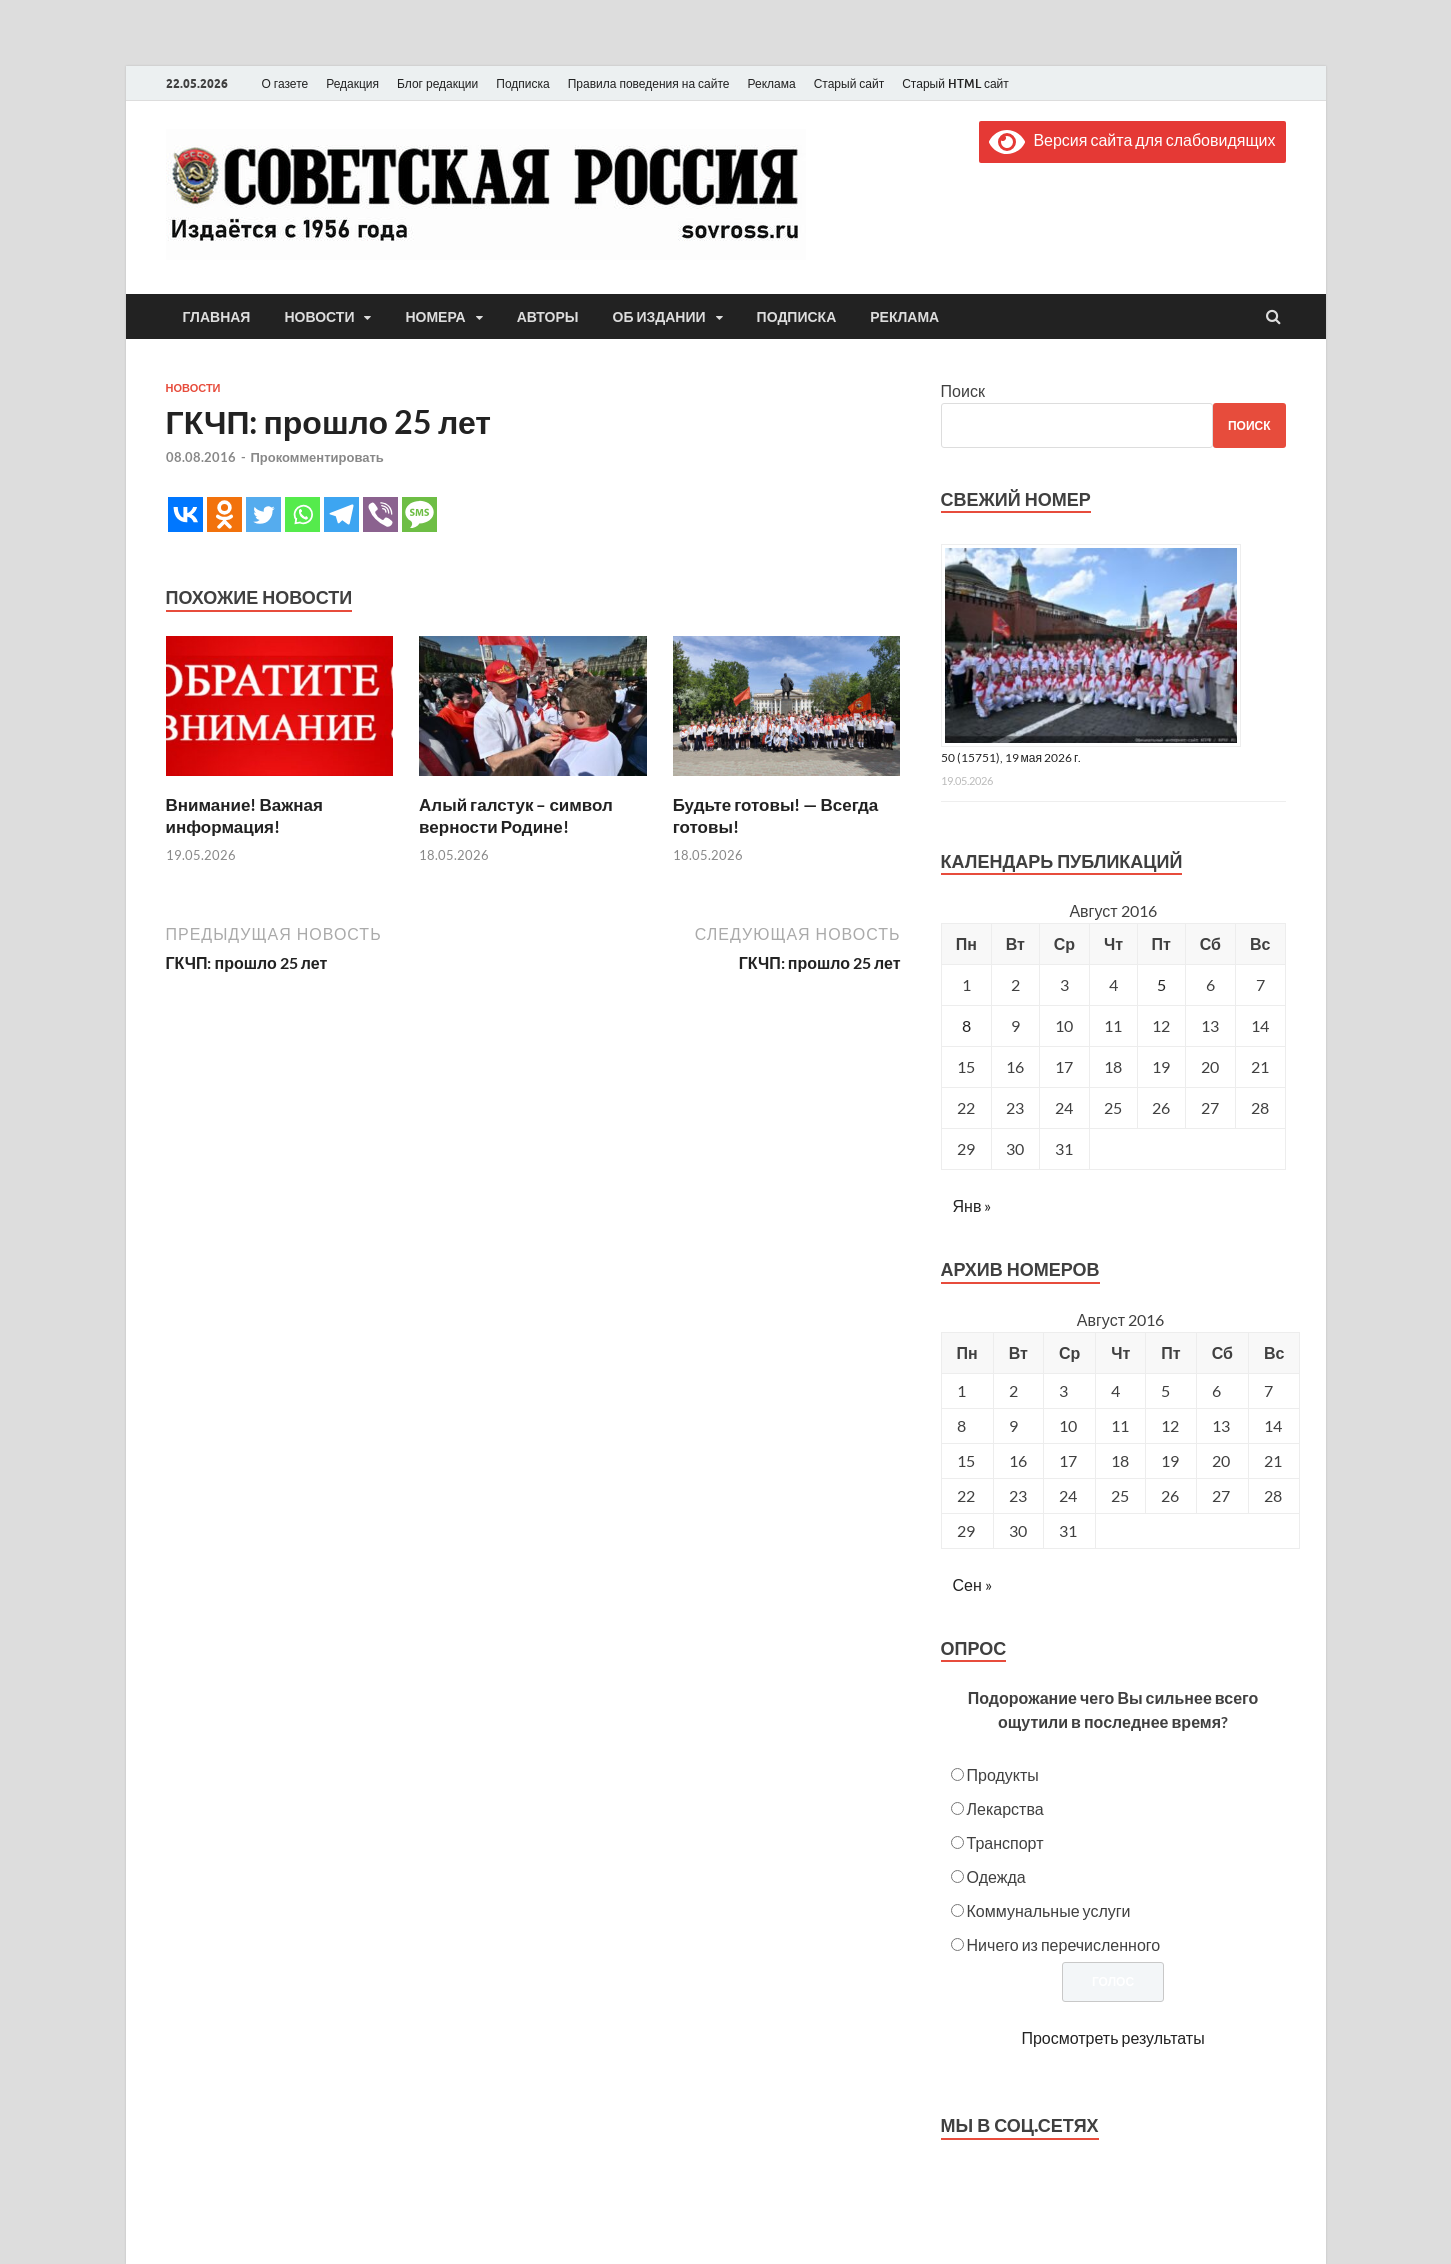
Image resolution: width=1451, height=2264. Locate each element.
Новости (319, 317)
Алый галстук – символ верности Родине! (516, 815)
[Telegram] (341, 514)
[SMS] (419, 514)
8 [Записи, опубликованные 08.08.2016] (966, 1025)
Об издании (659, 317)
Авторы (548, 317)
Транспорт (1005, 1842)
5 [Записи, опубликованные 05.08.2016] (1161, 984)
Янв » (972, 1205)
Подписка (522, 83)
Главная (217, 317)
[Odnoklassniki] (224, 514)
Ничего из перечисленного (1064, 1944)
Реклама (771, 83)
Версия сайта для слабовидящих (1132, 139)
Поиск (963, 390)
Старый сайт (849, 83)
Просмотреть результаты (1112, 2037)
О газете (285, 83)
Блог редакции (437, 83)
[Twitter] (263, 514)
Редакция (352, 83)
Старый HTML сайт (955, 83)
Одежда (996, 1876)
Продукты (1003, 1774)
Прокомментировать (317, 457)
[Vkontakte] (185, 514)
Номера (435, 317)
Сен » (972, 1584)
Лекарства (1005, 1808)
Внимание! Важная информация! (244, 815)
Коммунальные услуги (1049, 1910)
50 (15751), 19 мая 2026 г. (1011, 757)
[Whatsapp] (302, 514)
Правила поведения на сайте (649, 83)
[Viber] (380, 514)
